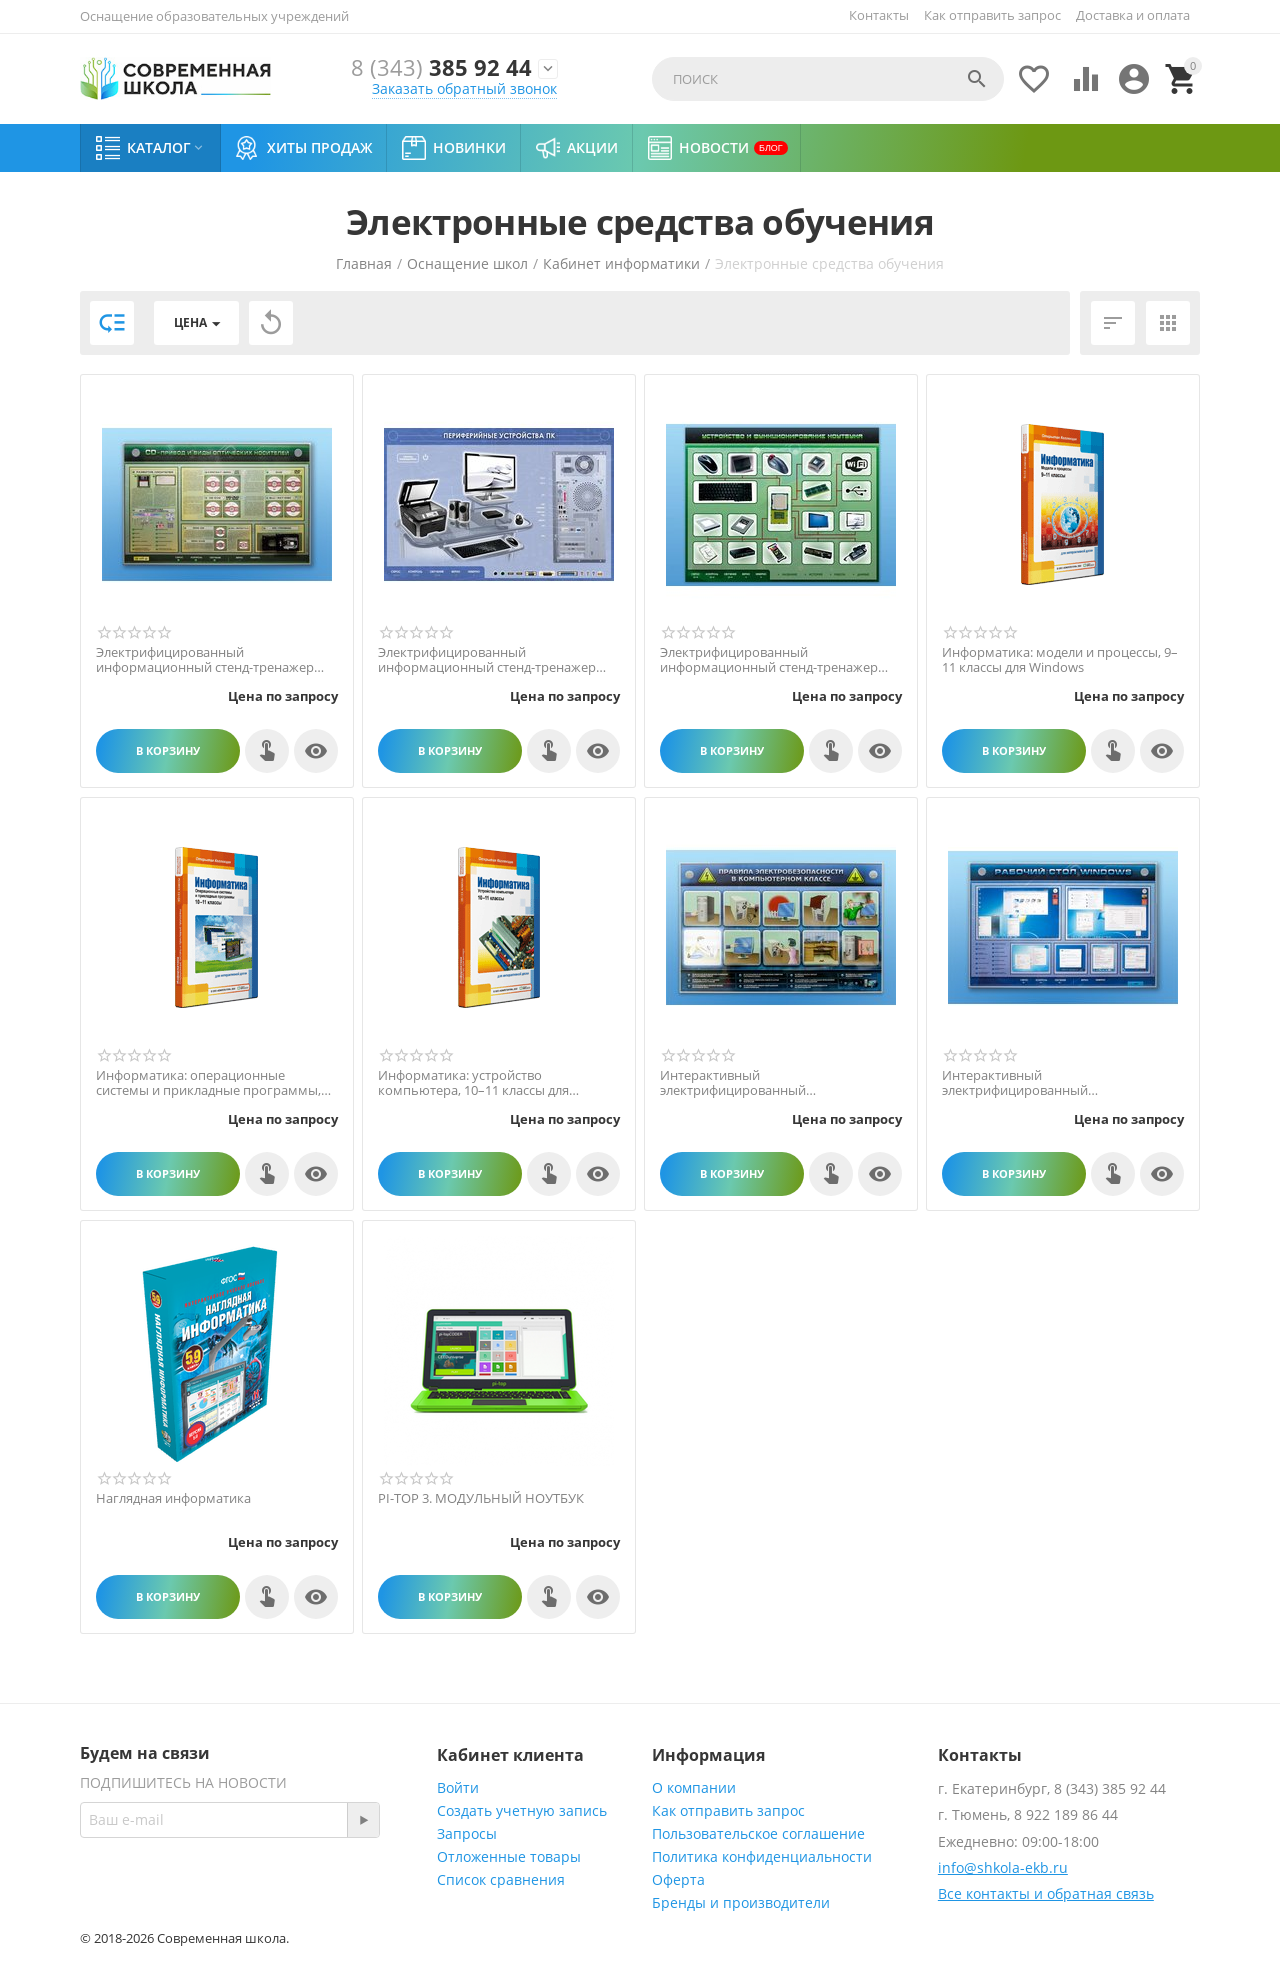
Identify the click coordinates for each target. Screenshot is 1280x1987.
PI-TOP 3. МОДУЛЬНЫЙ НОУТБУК (481, 1499)
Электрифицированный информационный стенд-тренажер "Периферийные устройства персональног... (487, 660)
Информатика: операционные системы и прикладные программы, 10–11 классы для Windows (208, 1083)
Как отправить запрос (992, 15)
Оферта (678, 1879)
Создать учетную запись (522, 1810)
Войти (458, 1787)
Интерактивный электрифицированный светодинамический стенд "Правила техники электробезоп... (772, 1083)
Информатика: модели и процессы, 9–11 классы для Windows (1060, 660)
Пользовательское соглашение (758, 1833)
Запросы (467, 1833)
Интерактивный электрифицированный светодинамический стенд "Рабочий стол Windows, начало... (1055, 1083)
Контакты (879, 15)
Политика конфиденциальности (762, 1856)
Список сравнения (501, 1879)
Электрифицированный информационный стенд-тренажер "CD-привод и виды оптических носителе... (205, 660)
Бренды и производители (741, 1902)
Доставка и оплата (1133, 15)
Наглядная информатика (173, 1499)
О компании (694, 1787)
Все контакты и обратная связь (1046, 1893)
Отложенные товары (509, 1856)
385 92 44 (441, 68)
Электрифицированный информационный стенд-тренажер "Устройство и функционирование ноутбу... (769, 660)
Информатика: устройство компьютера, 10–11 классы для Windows (473, 1083)
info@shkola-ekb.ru (1003, 1867)
